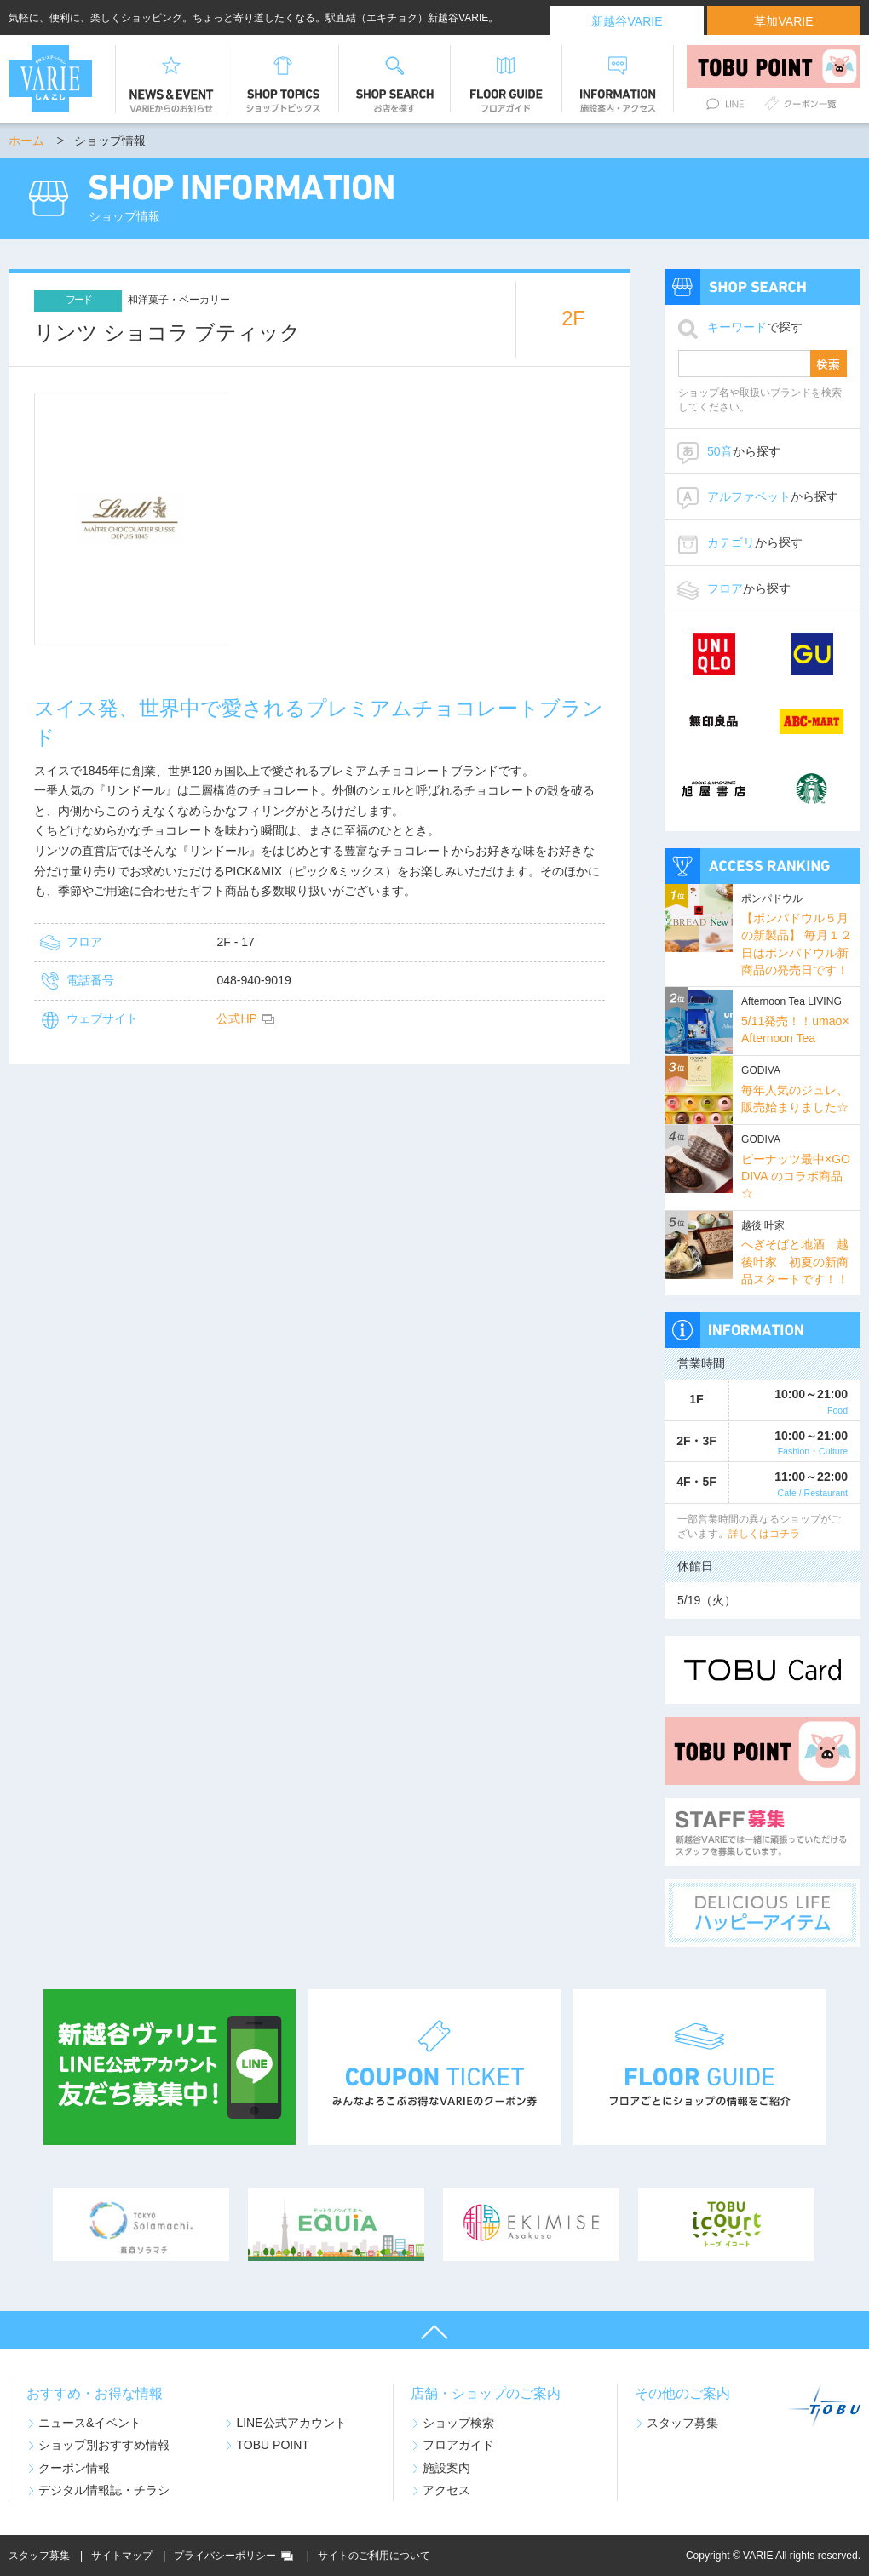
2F (573, 318)
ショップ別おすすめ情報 (104, 2445)
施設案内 (446, 2468)
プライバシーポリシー (225, 2556)
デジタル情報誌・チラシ (104, 2490)
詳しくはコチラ (764, 1534)
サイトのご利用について (374, 2556)
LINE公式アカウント (291, 2423)
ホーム (26, 140)
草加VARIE (783, 21)
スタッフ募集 (682, 2423)
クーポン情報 (74, 2468)
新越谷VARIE (626, 21)
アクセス (446, 2490)
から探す (743, 451)
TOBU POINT (272, 2445)
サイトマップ (122, 2556)
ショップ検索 (458, 2423)
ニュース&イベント (89, 2423)
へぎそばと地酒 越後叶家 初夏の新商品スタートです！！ (795, 1261)
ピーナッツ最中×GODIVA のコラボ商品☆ (795, 1176)
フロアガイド (458, 2445)
